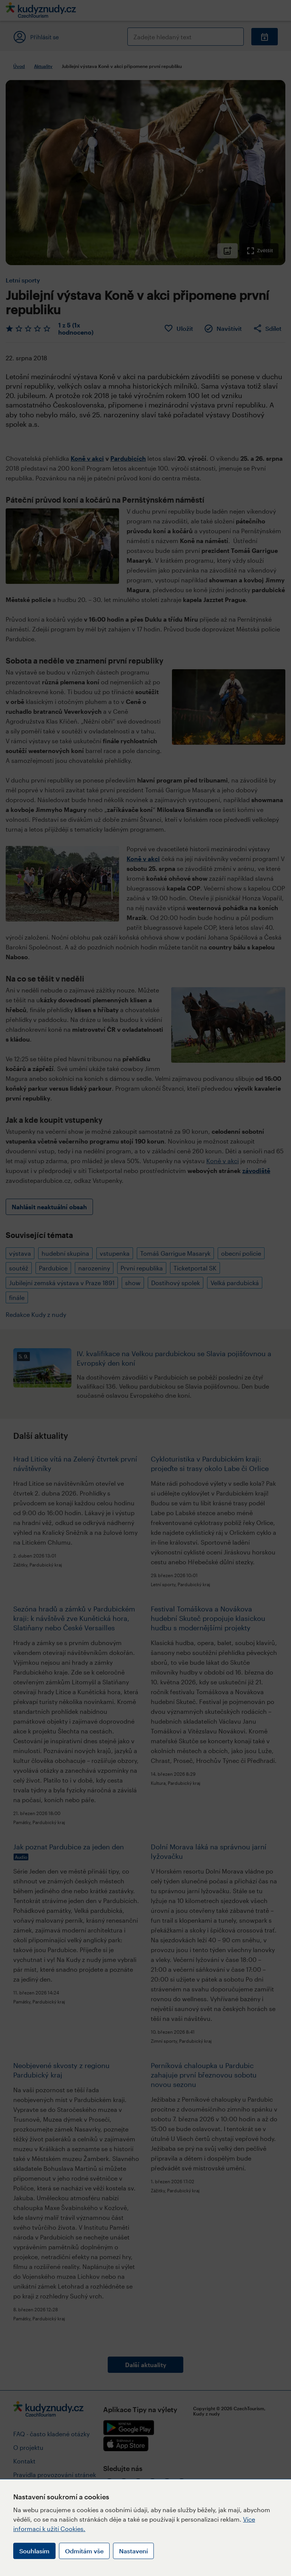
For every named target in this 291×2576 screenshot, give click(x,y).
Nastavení (133, 2550)
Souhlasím (34, 2550)
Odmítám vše (84, 2550)
